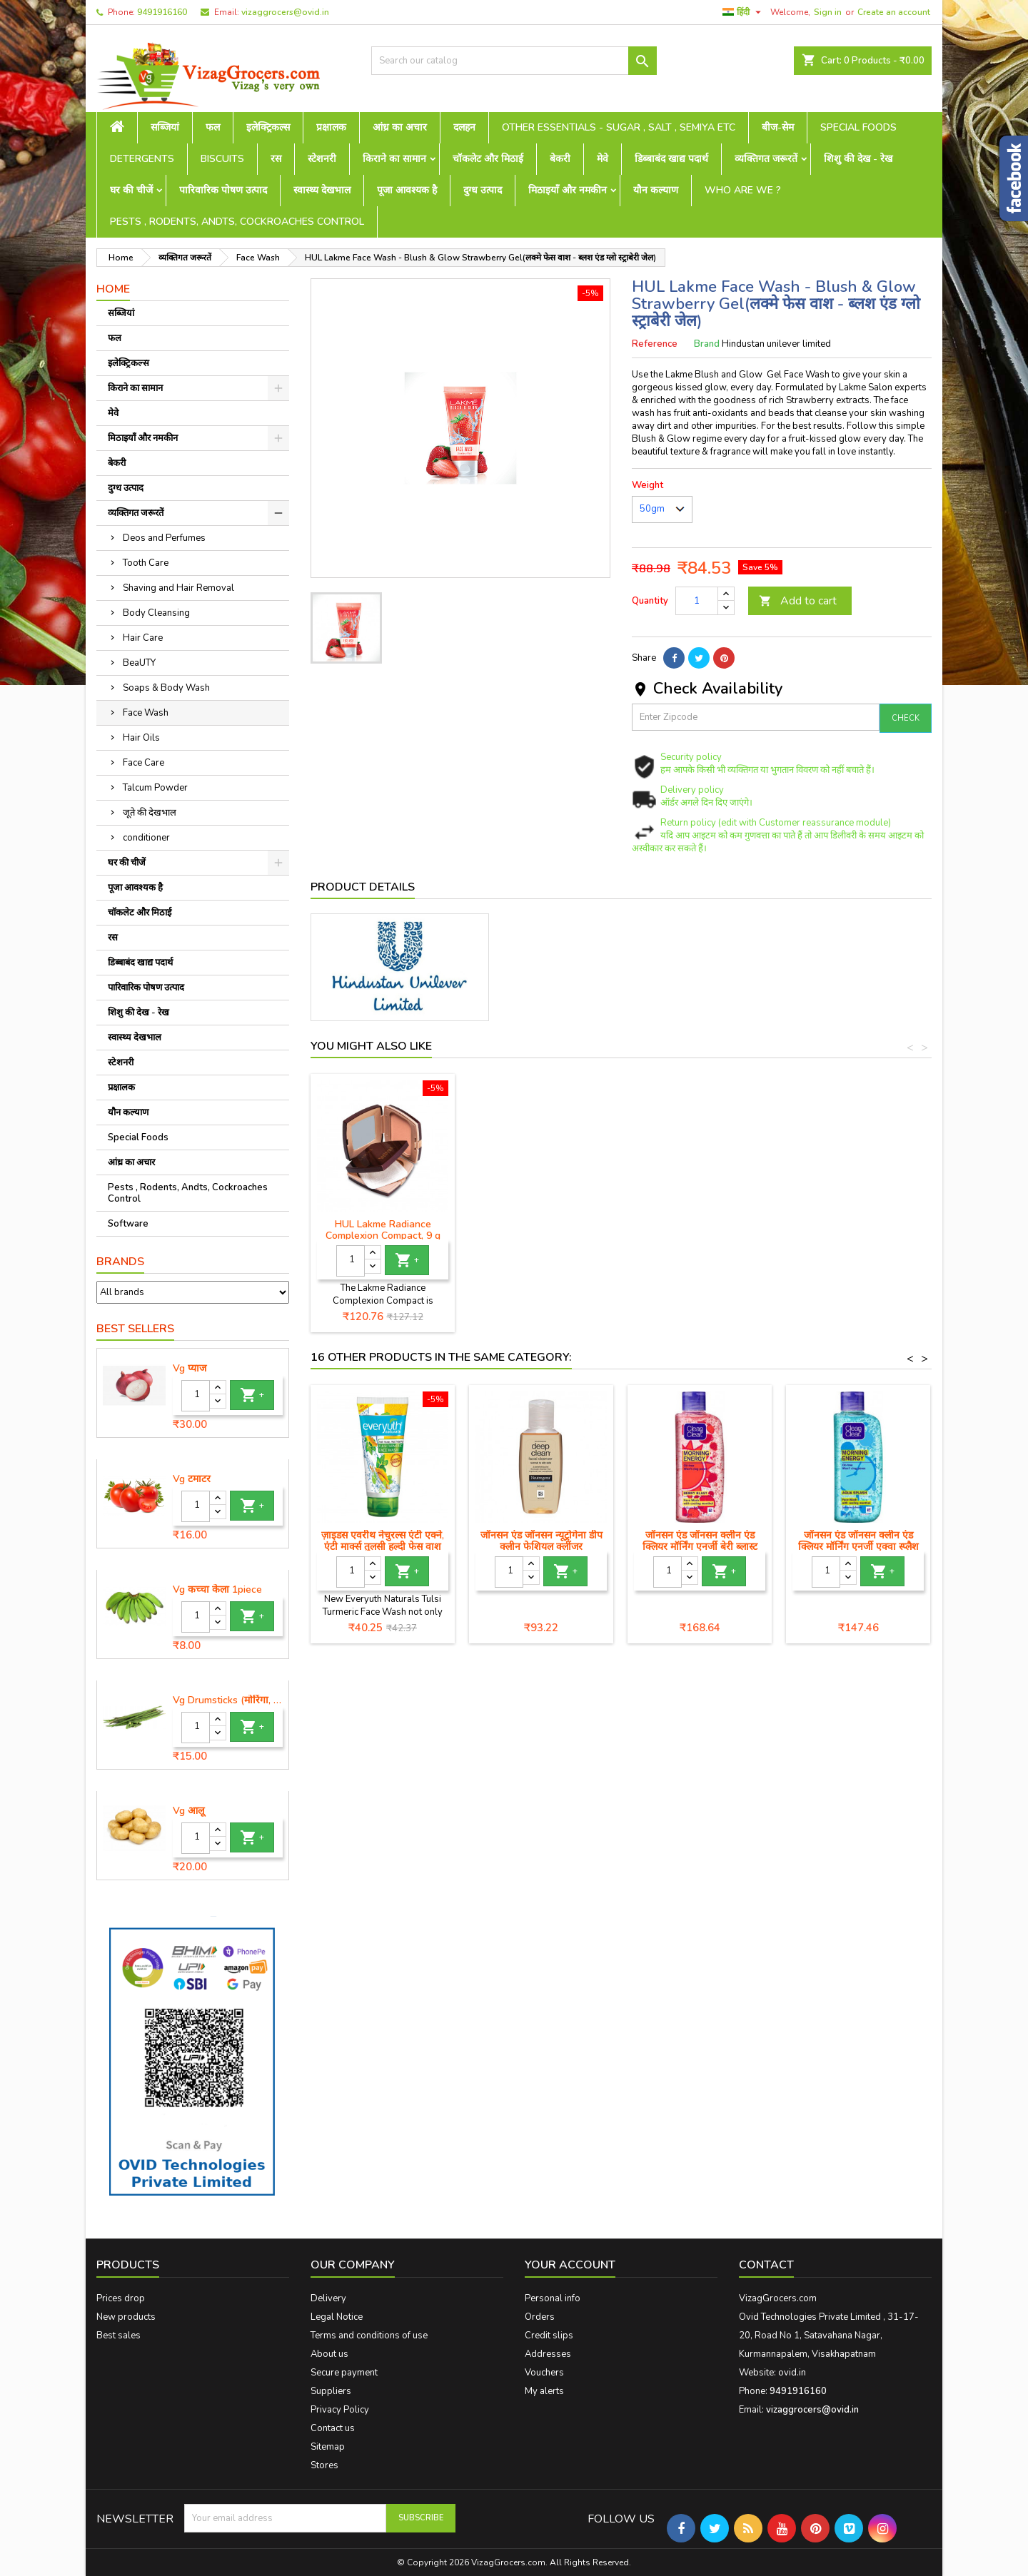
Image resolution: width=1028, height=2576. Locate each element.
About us (329, 2354)
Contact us (333, 2428)
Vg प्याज (189, 1368)
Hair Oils (141, 737)
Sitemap (328, 2446)
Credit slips (549, 2335)
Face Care (143, 762)
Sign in (828, 12)
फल (213, 127)
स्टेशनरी (322, 159)
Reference (654, 344)
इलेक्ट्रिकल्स (268, 127)
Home (113, 289)
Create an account (893, 12)
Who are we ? (743, 190)
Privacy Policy (340, 2409)
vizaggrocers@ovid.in (285, 12)
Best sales (118, 2335)
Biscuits (222, 159)
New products (126, 2317)
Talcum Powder (155, 787)
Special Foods (858, 127)
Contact (766, 2265)
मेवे (602, 159)
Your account (570, 2265)
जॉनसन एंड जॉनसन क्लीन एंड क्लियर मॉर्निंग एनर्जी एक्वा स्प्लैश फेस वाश (858, 1546)
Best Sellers (135, 1329)
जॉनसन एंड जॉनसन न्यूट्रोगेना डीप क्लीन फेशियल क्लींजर (541, 1540)
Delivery (328, 2298)
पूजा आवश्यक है (407, 190)
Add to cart (798, 601)
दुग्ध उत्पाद (482, 190)
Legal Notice (337, 2317)
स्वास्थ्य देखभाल (322, 190)
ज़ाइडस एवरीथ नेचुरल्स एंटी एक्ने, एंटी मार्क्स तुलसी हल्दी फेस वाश (382, 1540)
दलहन (464, 127)
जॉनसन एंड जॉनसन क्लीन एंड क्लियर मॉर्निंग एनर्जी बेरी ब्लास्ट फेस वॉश (699, 1546)
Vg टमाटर (192, 1479)
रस (276, 159)
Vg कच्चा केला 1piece (217, 1590)
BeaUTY (139, 662)
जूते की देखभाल (149, 812)
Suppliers (331, 2391)
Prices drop (120, 2298)
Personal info (552, 2298)
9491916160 (162, 12)
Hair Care (143, 638)
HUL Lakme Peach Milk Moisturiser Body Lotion (383, 1229)
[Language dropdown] (743, 12)
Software (128, 1223)
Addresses (548, 2354)
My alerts (544, 2391)
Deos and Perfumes (164, 538)
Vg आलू (188, 1811)
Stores (324, 2465)
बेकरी (560, 159)
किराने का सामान (394, 159)
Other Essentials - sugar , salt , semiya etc (618, 127)
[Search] (514, 60)
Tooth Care (145, 563)
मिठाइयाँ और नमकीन (567, 190)
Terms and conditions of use (369, 2335)
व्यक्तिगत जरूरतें (766, 159)
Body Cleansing (156, 613)
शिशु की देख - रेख (858, 159)
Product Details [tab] (363, 887)
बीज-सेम (778, 127)
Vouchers (544, 2372)
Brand (707, 344)
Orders (540, 2317)
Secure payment (344, 2372)
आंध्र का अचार (400, 127)
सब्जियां (165, 127)
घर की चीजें (131, 190)
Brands (120, 1261)
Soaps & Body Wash (166, 687)
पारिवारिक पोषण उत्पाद (223, 190)
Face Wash (145, 712)
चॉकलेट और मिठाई (488, 159)
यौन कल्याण (655, 190)
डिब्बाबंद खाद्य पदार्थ (671, 159)
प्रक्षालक (331, 127)
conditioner (146, 837)
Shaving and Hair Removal (178, 588)
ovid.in (792, 2372)
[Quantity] (195, 1395)
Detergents (142, 159)
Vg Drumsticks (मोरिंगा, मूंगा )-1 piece (228, 1700)
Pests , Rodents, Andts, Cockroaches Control (237, 221)
